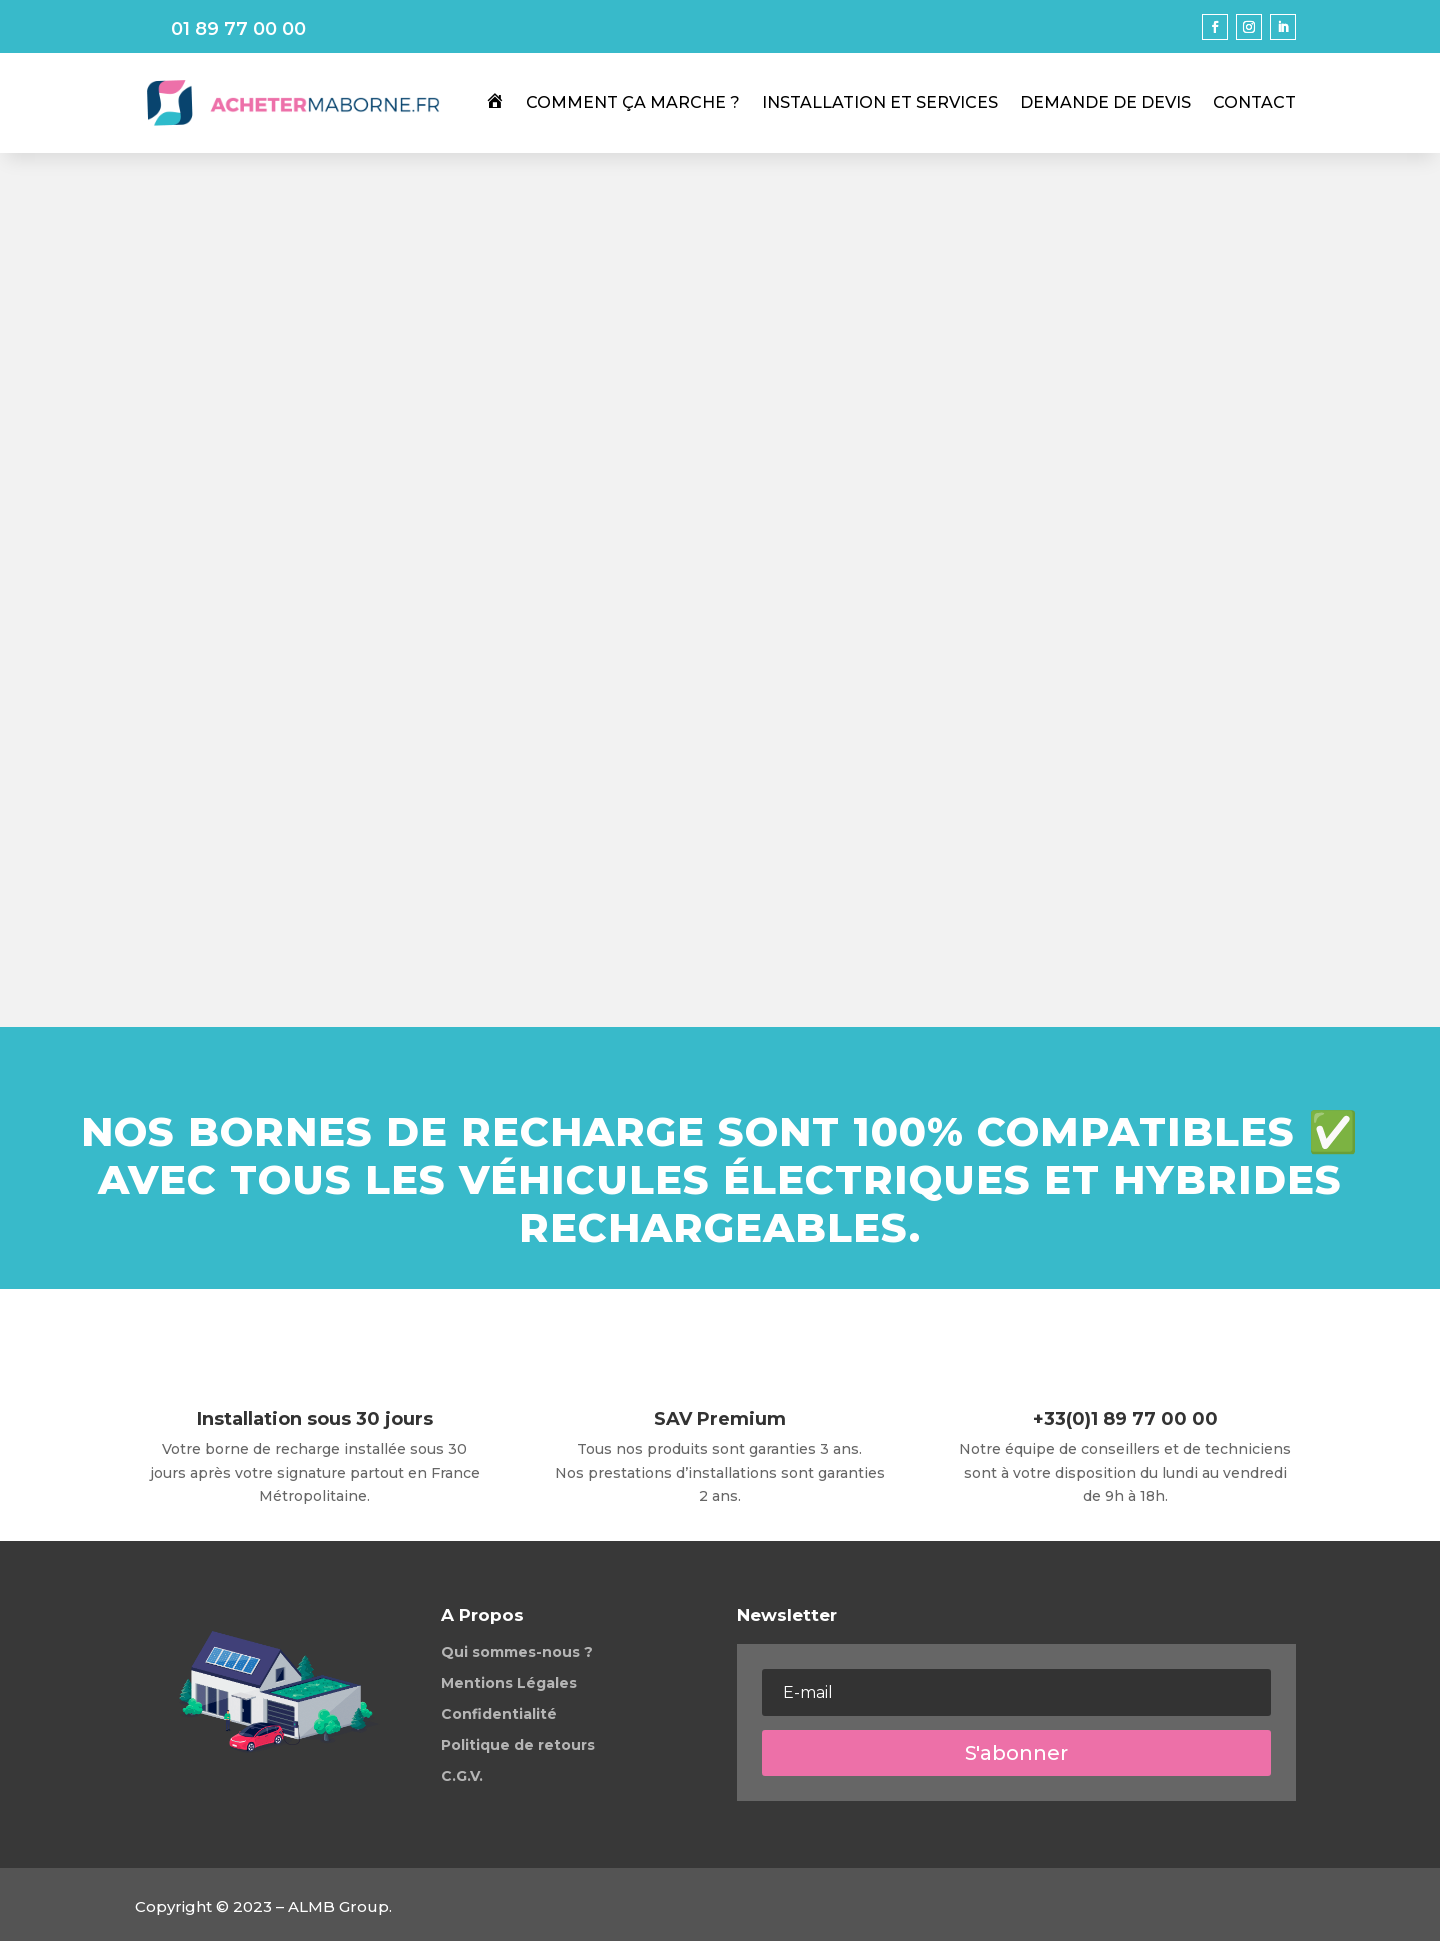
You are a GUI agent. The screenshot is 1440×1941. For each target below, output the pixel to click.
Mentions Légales (509, 1683)
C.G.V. (462, 1776)
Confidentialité (499, 1714)
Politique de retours (518, 1745)
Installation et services (880, 102)
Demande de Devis (1105, 102)
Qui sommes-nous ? (517, 1652)
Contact (1254, 102)
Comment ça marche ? (633, 102)
